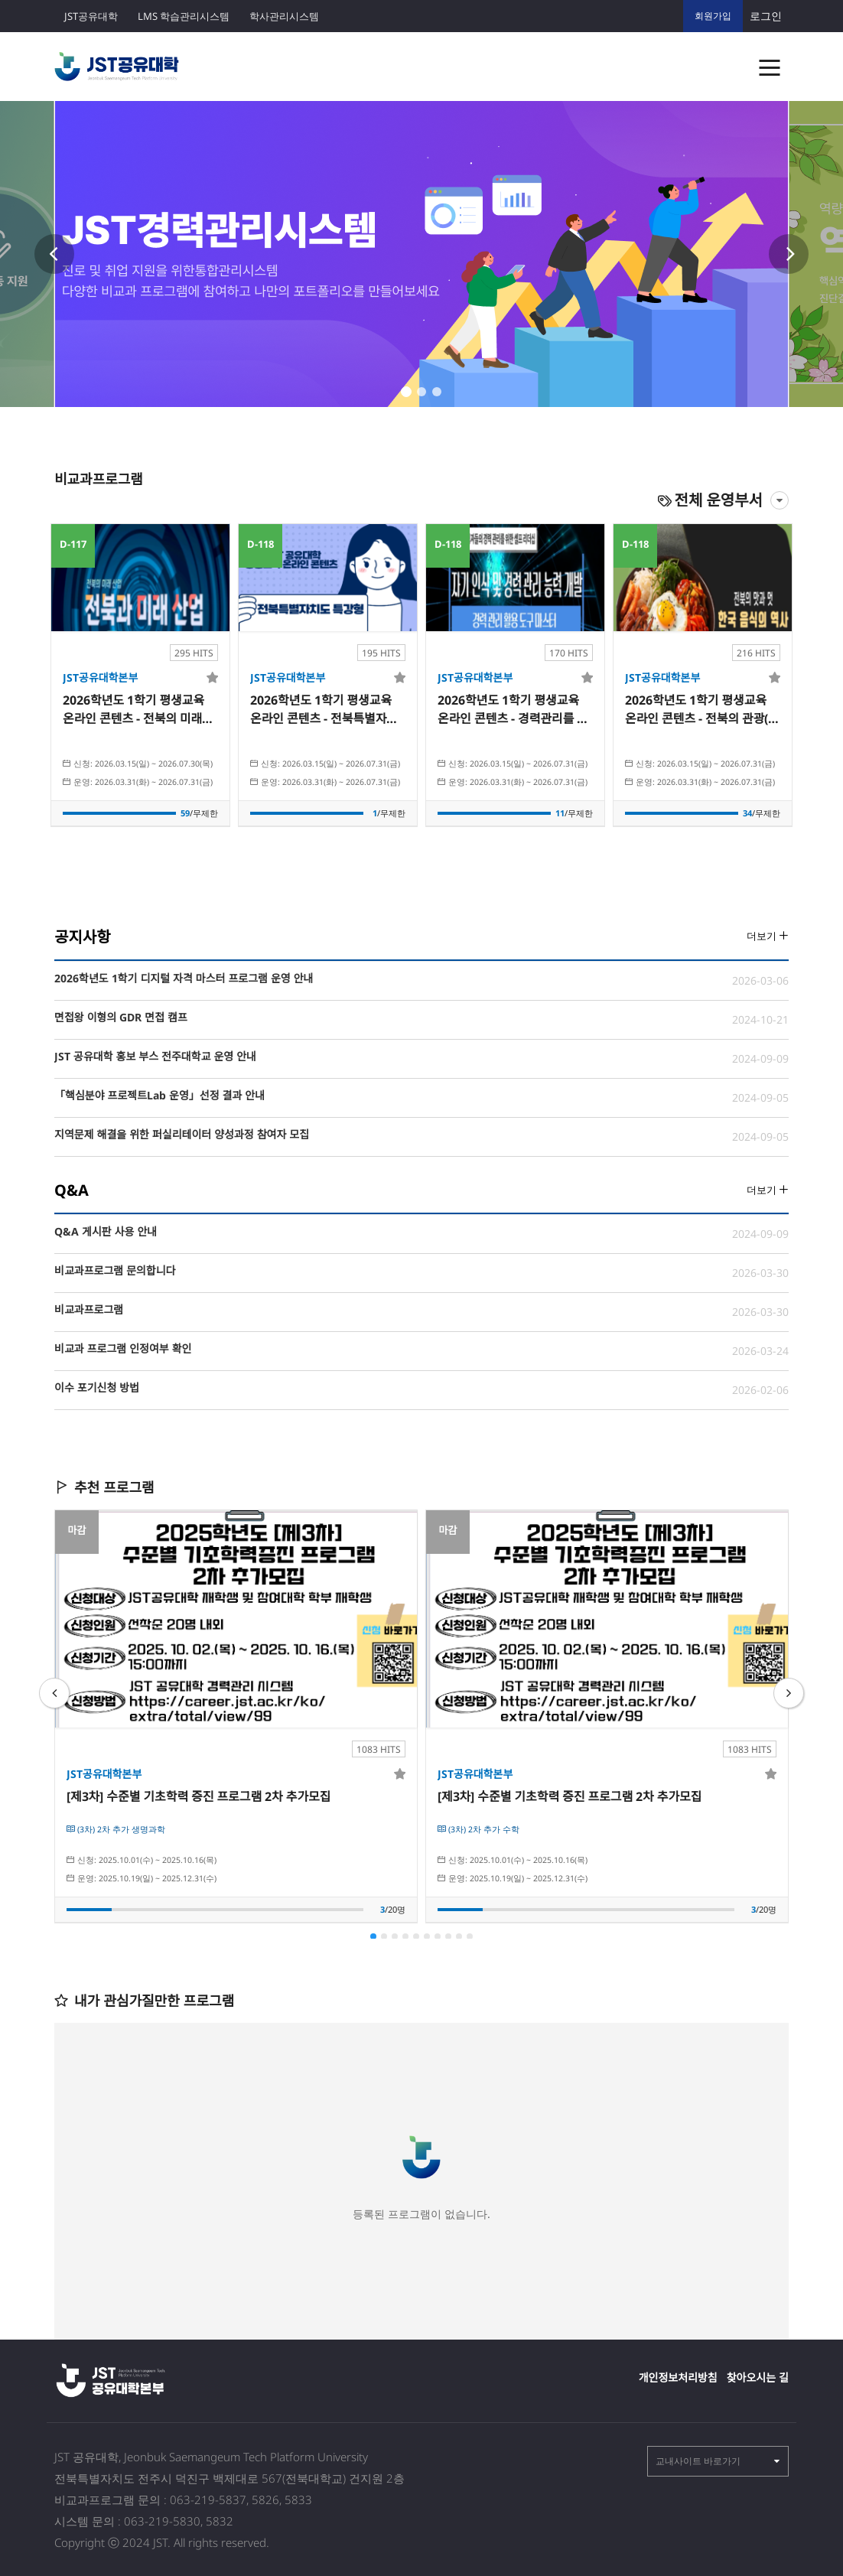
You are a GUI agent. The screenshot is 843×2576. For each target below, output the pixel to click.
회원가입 (713, 15)
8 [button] (448, 1936)
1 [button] (406, 391)
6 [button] (427, 1936)
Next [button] (789, 254)
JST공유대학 (91, 16)
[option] (421, 254)
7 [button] (438, 1936)
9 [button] (459, 1936)
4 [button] (405, 1936)
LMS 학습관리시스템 (183, 16)
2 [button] (421, 391)
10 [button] (470, 1936)
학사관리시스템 (284, 16)
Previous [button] (54, 254)
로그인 (766, 15)
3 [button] (436, 391)
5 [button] (416, 1936)
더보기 (768, 936)
